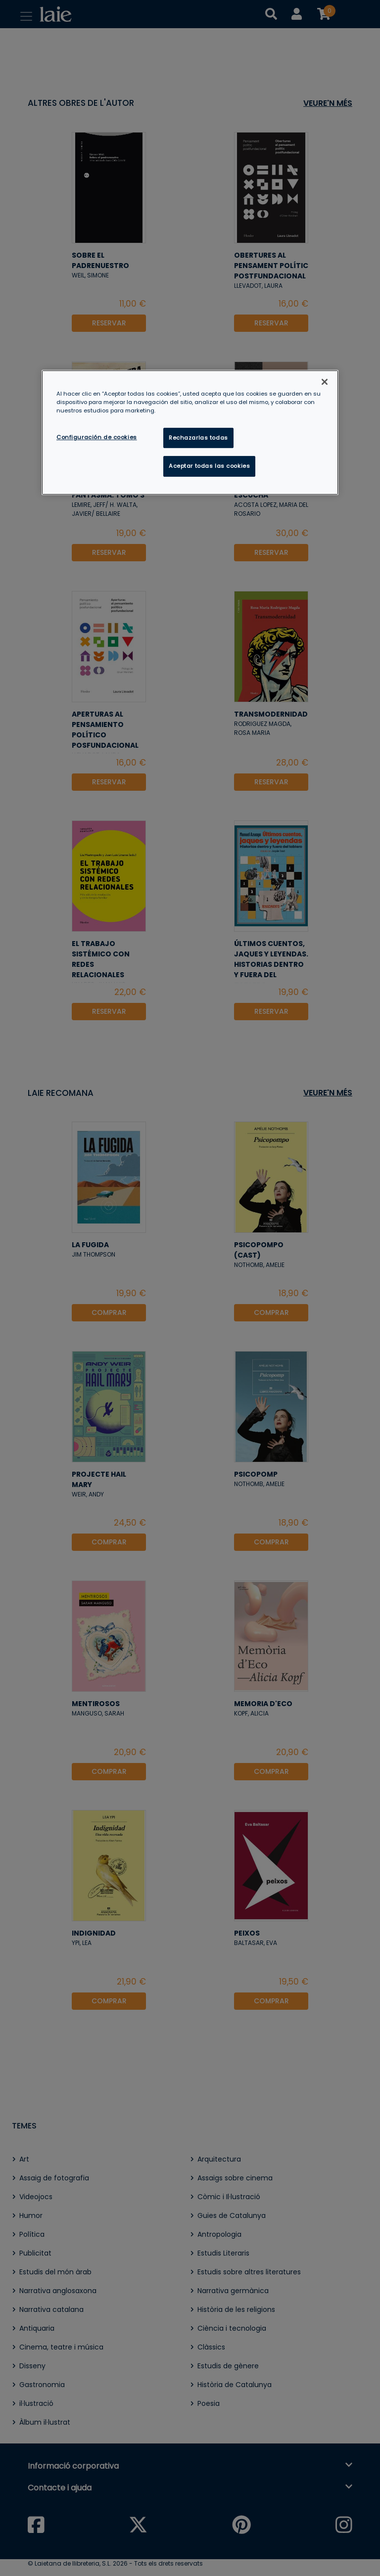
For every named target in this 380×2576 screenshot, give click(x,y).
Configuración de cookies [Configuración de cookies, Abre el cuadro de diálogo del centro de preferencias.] (96, 437)
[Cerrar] (324, 382)
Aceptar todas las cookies (209, 466)
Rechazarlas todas (198, 438)
